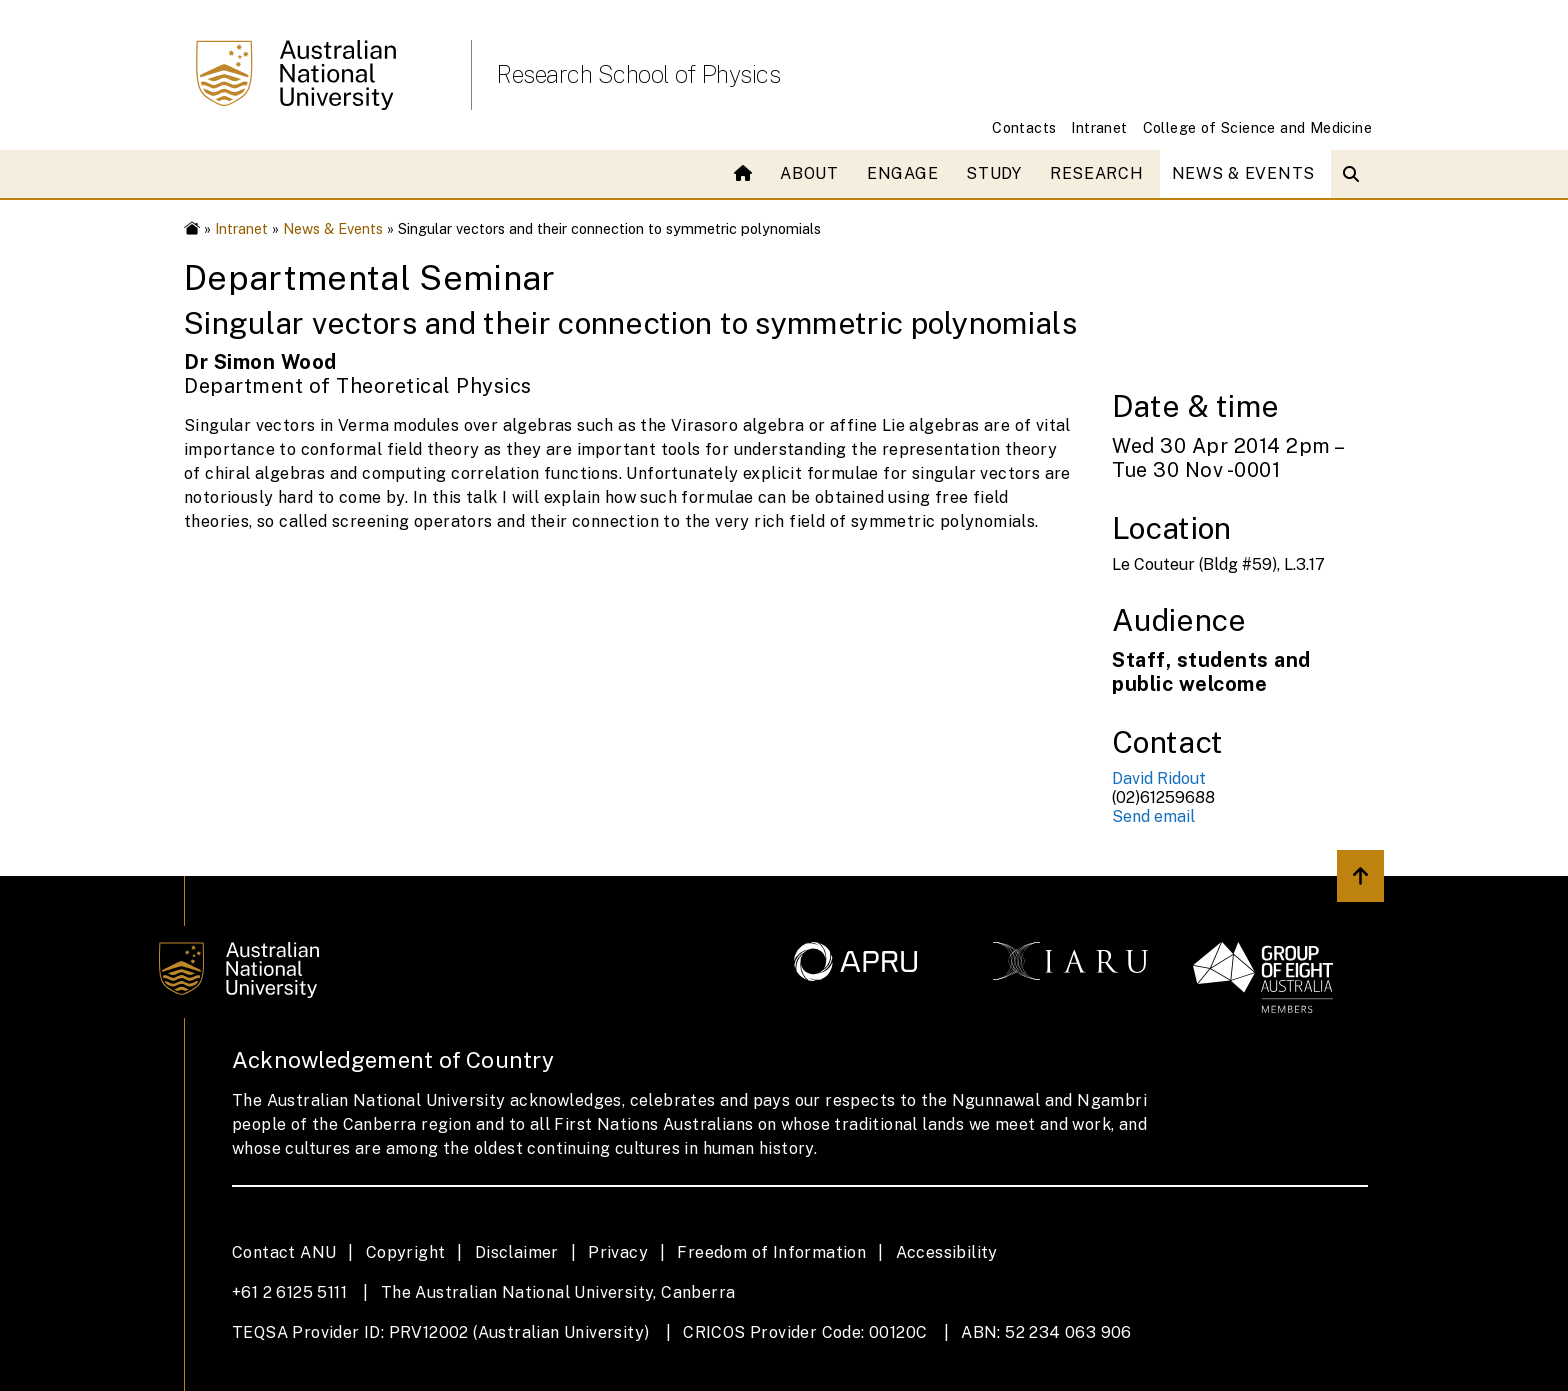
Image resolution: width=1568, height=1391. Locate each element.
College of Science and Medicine (1257, 127)
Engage (902, 173)
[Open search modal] (1355, 174)
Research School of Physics (638, 74)
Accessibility (947, 1252)
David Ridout (1159, 778)
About (809, 173)
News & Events (1243, 173)
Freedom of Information (771, 1252)
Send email (1153, 816)
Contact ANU (284, 1252)
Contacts (1024, 127)
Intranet (1099, 127)
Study (994, 173)
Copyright (406, 1252)
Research (1097, 173)
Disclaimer (517, 1252)
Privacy (618, 1252)
